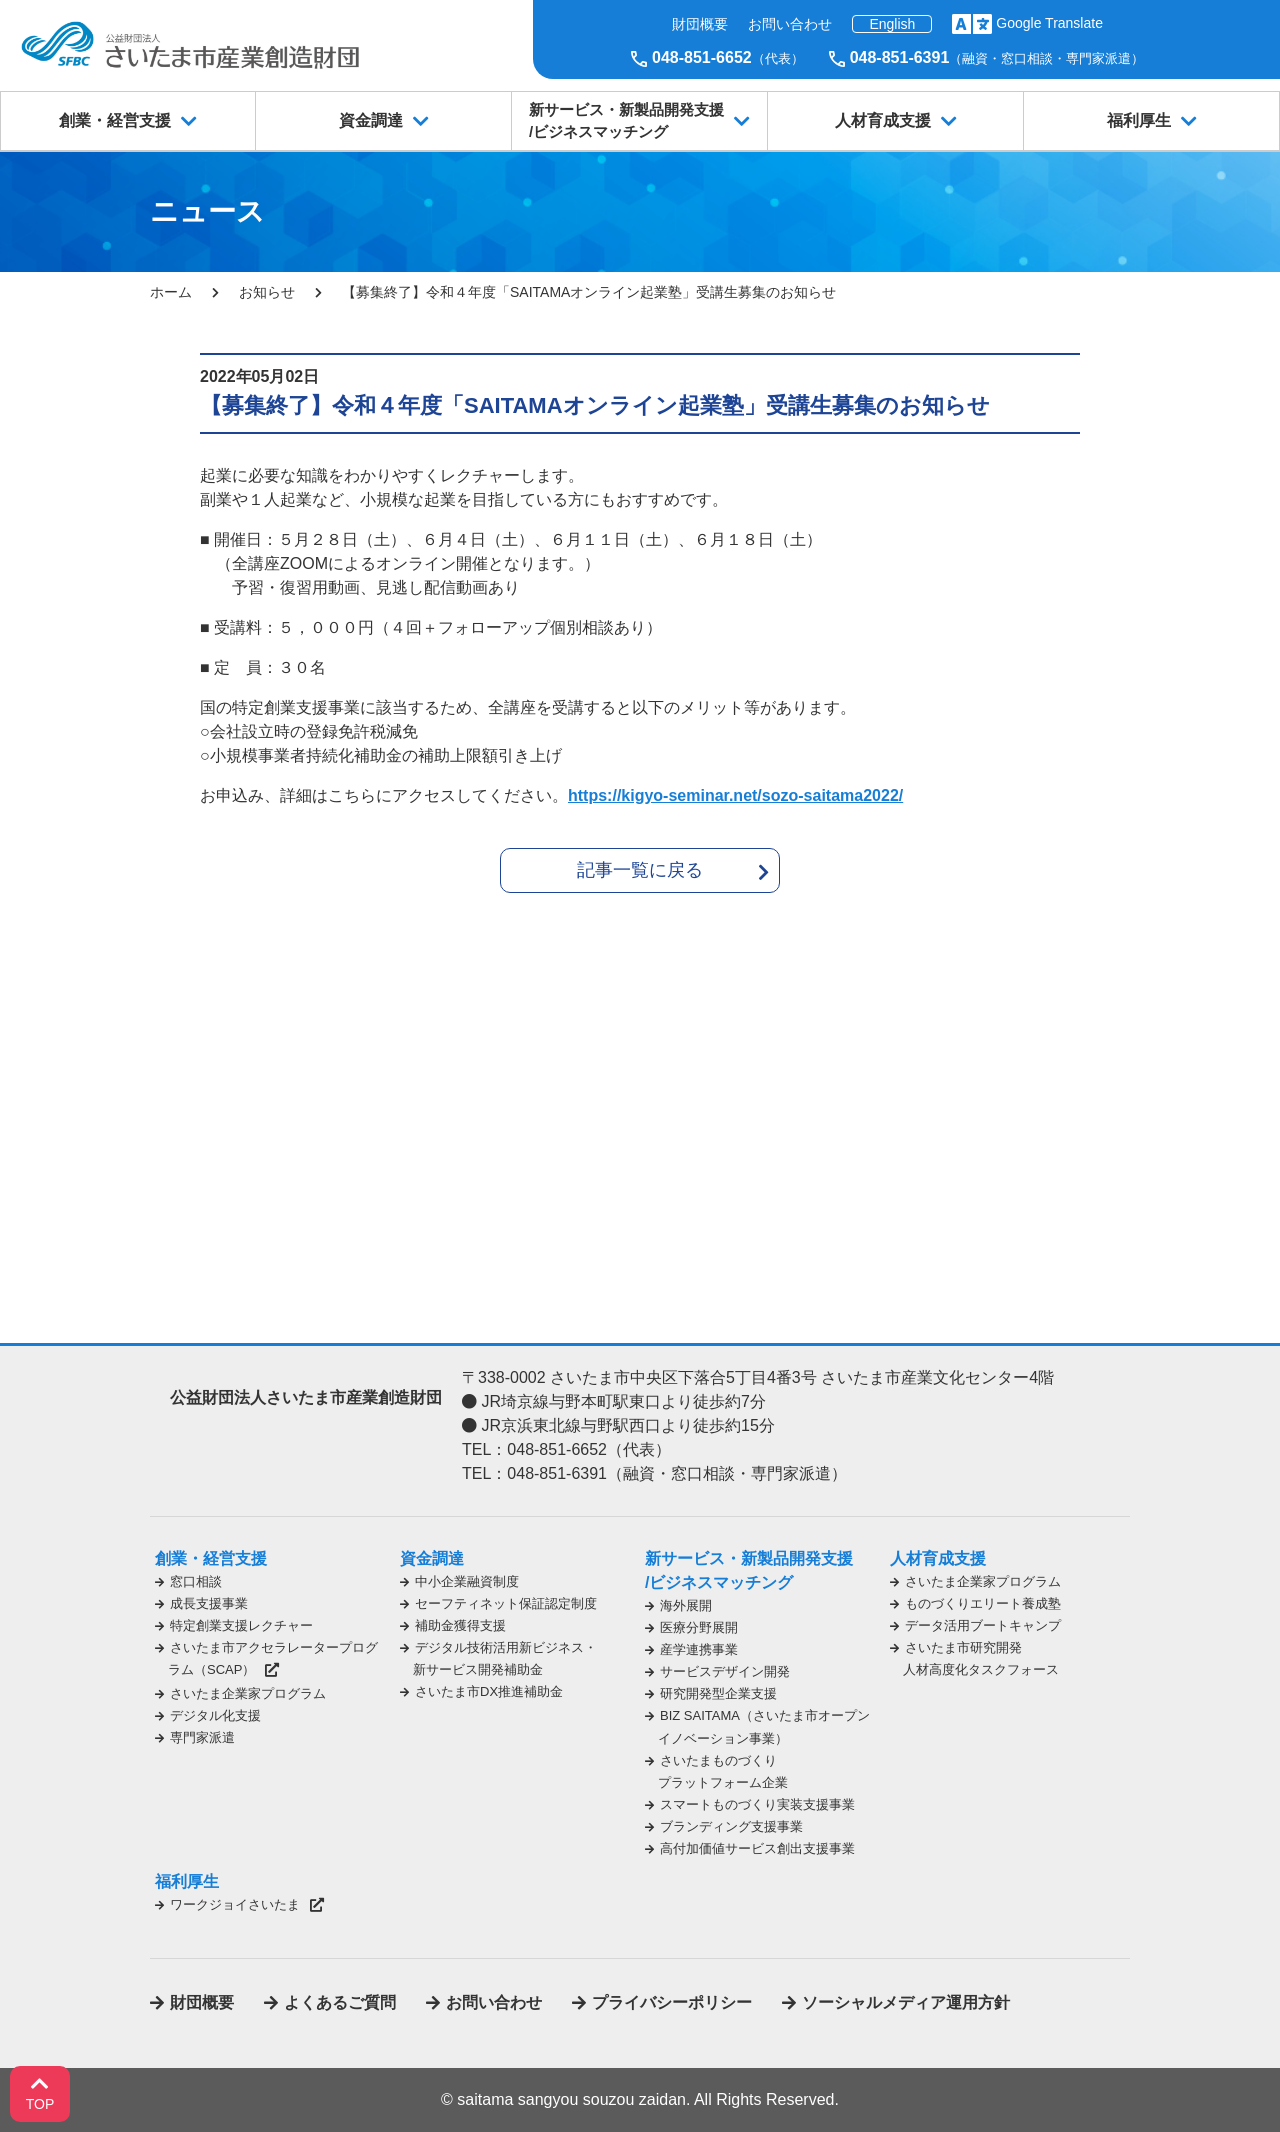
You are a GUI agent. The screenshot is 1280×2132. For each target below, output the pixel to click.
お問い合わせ (790, 24)
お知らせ (267, 292)
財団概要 (700, 24)
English (892, 24)
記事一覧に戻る (640, 870)
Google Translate (1049, 23)
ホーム (171, 292)
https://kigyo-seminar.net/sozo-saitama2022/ (735, 795)
